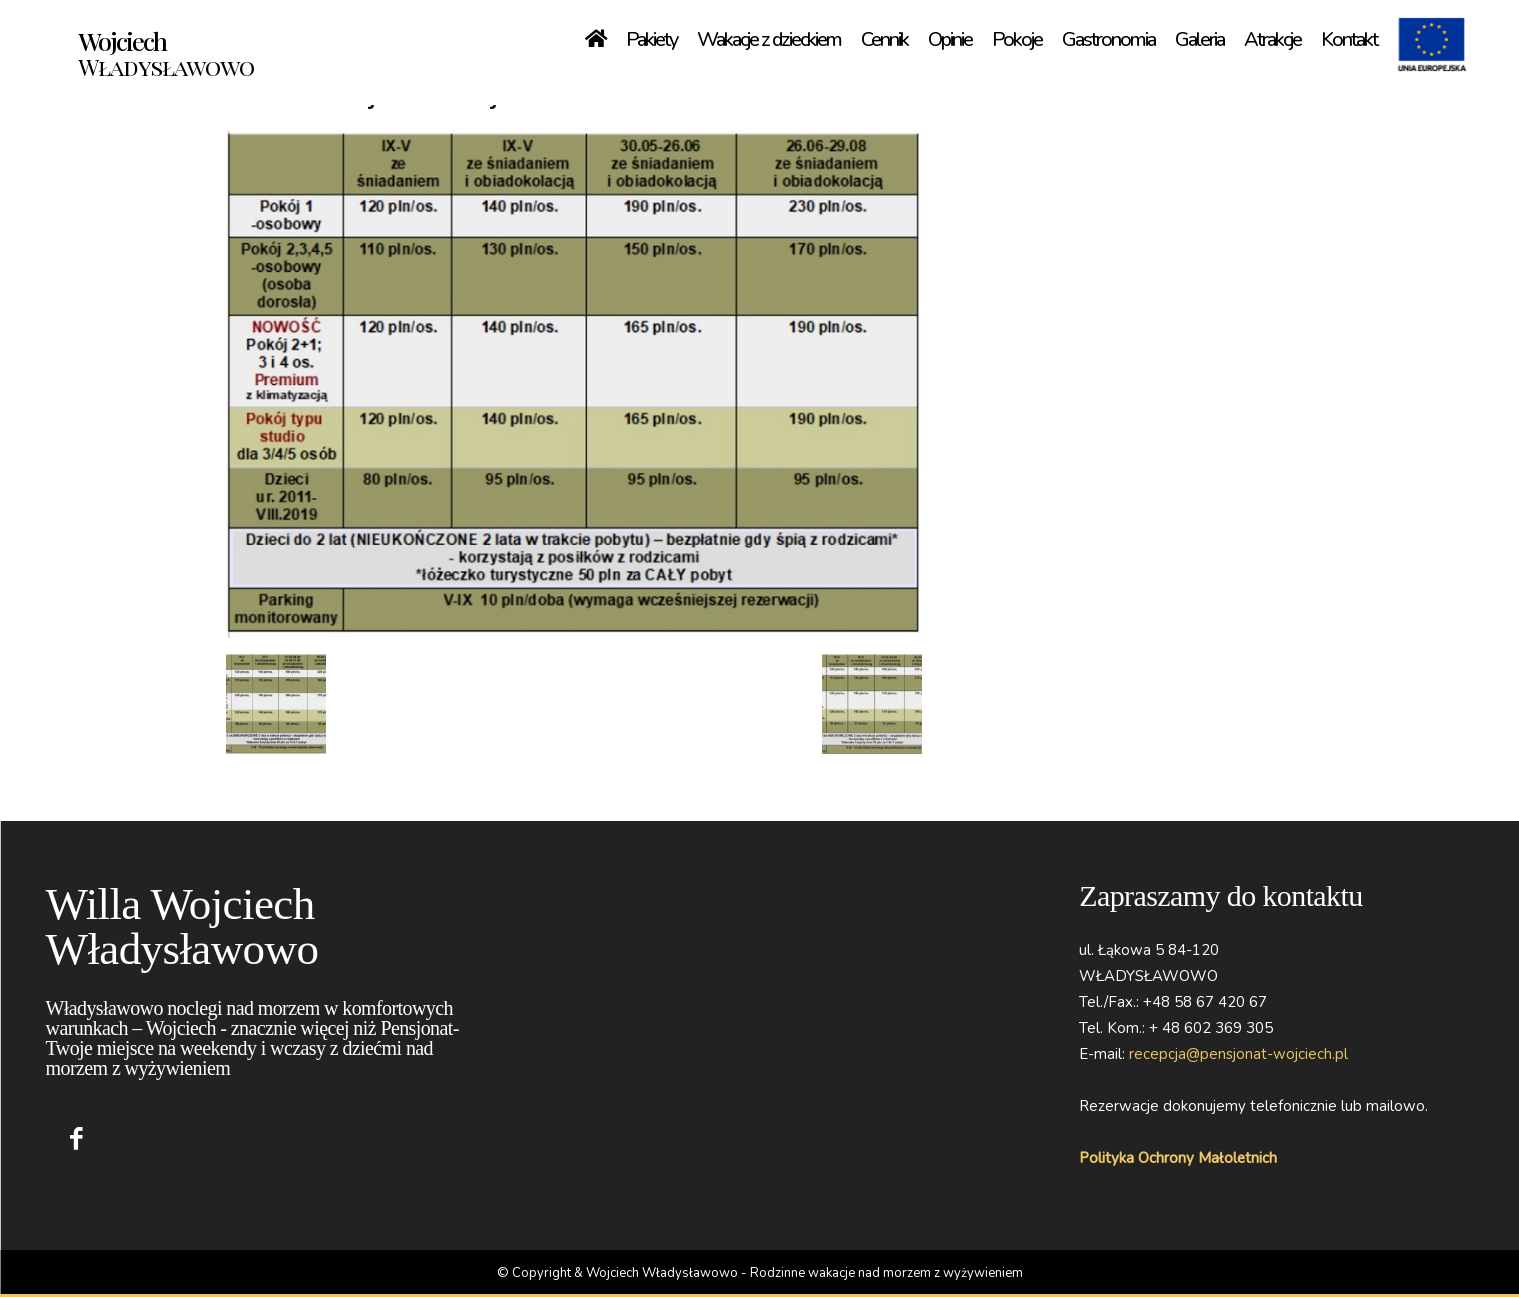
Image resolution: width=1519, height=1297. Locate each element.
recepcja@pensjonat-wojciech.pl (1238, 1054)
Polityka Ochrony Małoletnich (1178, 1158)
